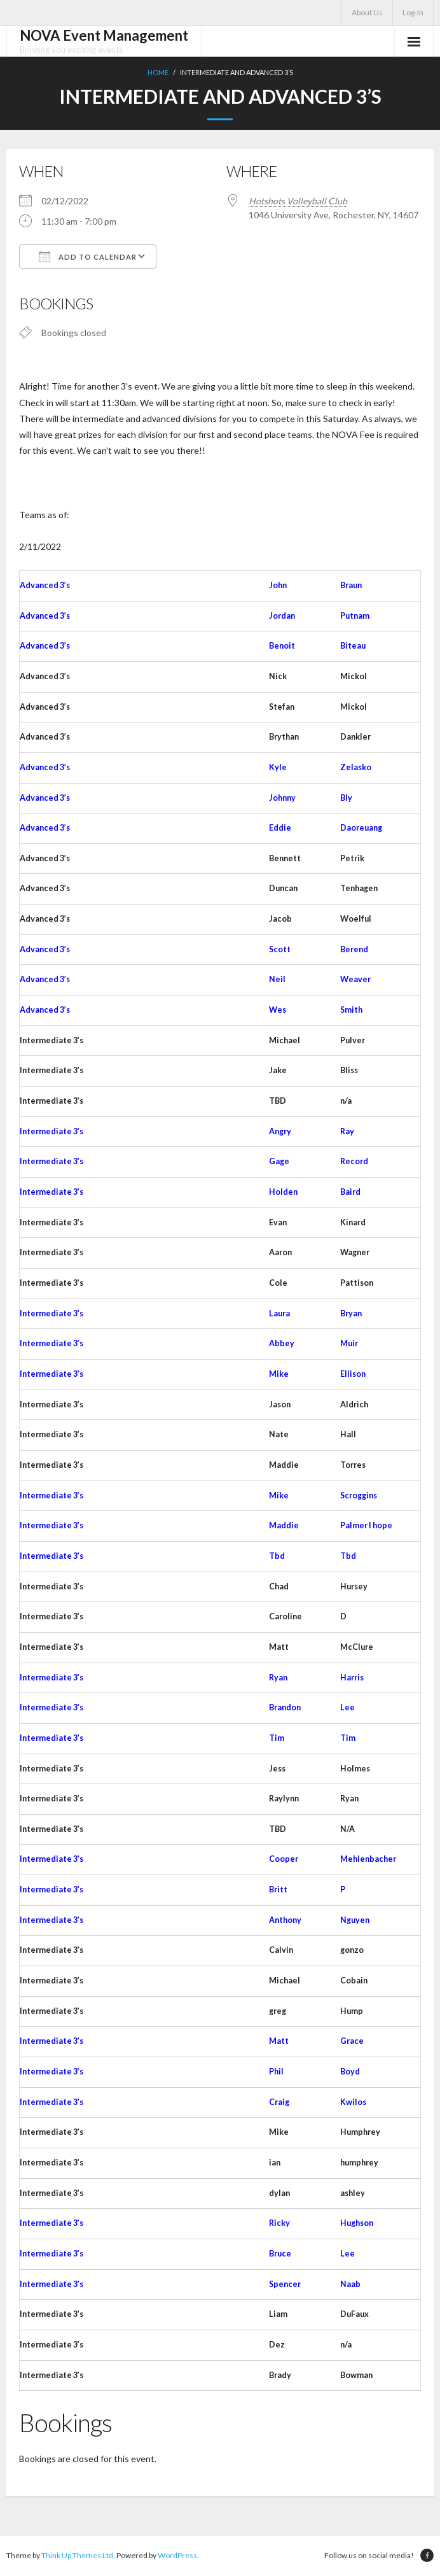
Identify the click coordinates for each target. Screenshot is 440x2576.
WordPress (177, 2556)
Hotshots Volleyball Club (298, 200)
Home (158, 72)
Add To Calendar (88, 256)
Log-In (412, 12)
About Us (367, 12)
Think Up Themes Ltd (77, 2556)
